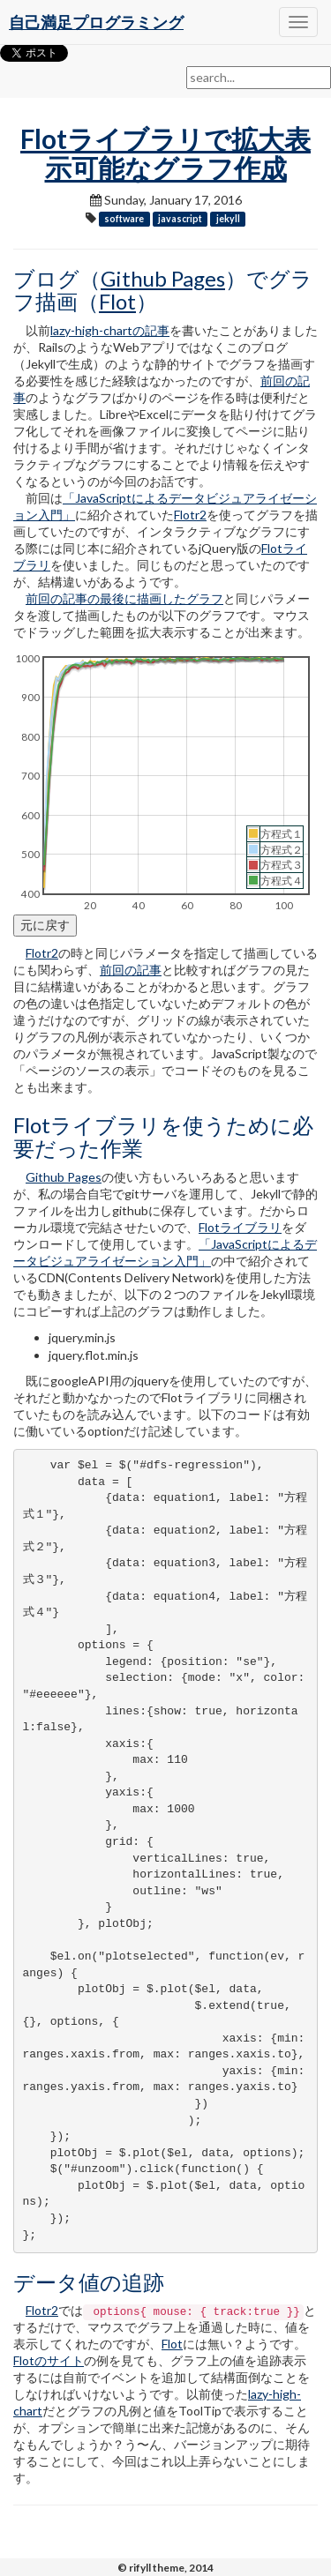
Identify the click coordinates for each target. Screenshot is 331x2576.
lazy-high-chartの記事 (109, 330)
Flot (117, 301)
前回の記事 (131, 969)
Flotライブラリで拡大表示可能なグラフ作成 (165, 153)
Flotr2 (190, 514)
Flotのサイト (48, 2360)
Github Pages (163, 278)
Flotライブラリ (240, 1227)
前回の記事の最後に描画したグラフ (124, 598)
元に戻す (45, 924)
